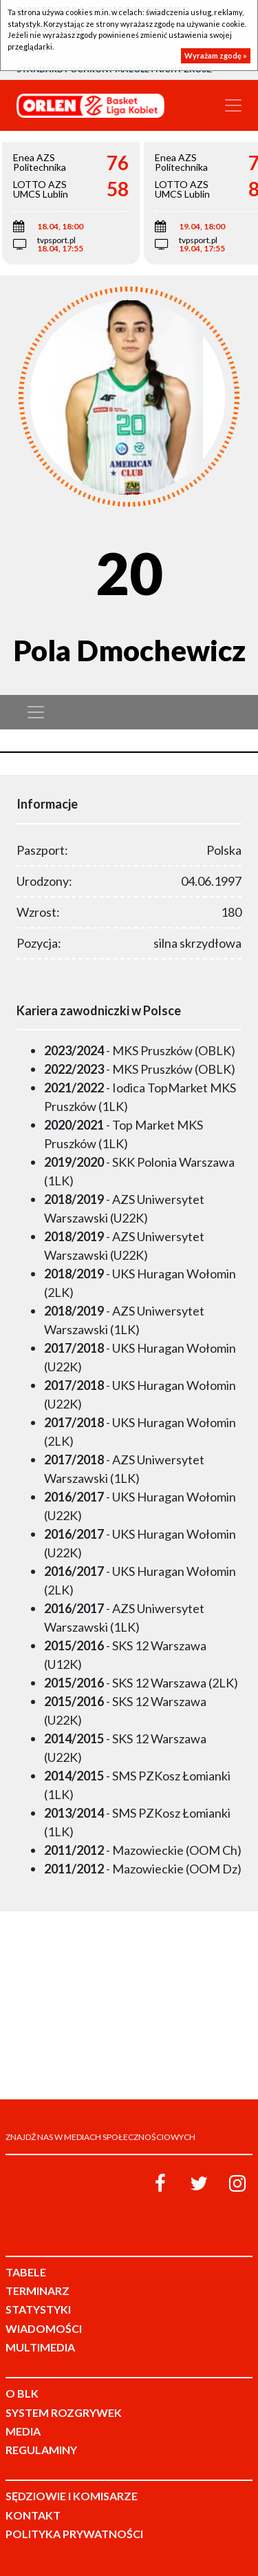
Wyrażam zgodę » (215, 55)
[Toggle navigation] (233, 105)
